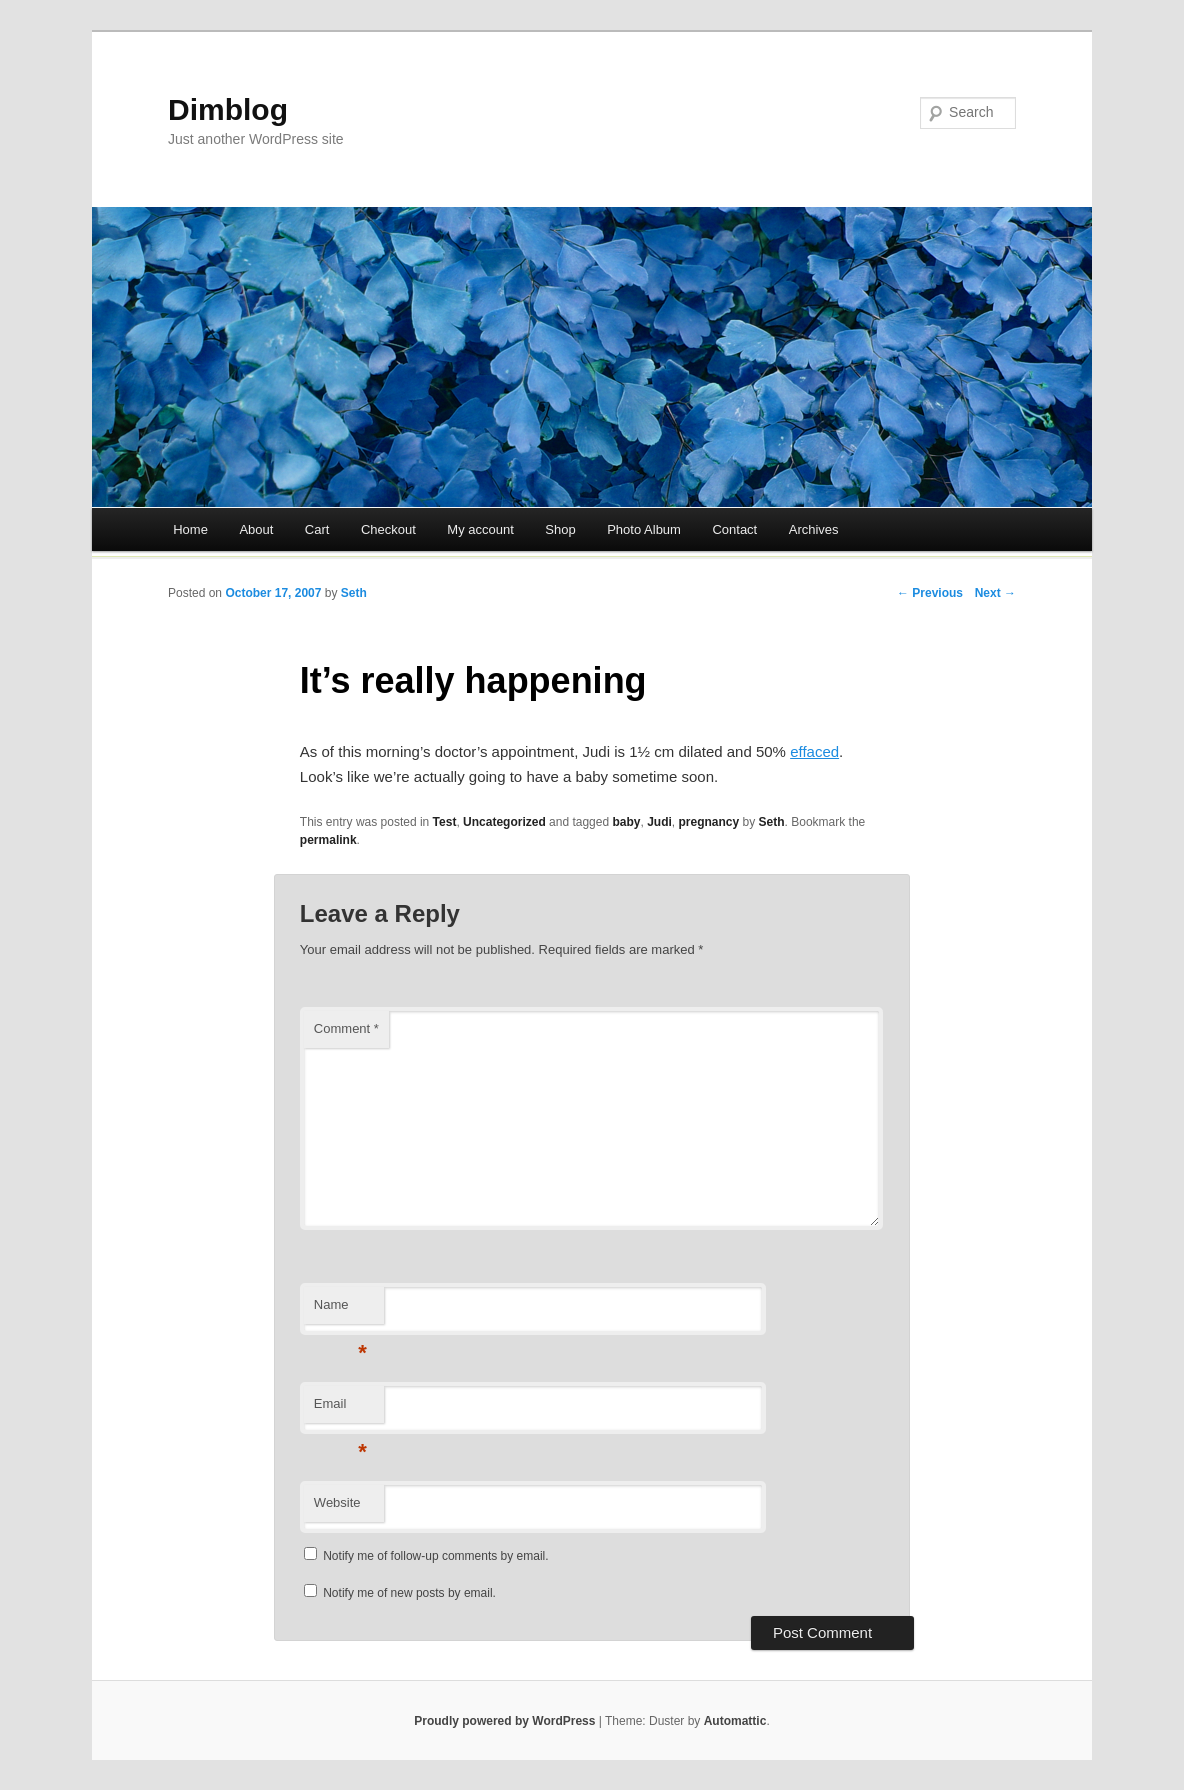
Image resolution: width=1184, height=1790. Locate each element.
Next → (995, 593)
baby (626, 822)
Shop (560, 529)
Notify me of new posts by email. (409, 1593)
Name (340, 1310)
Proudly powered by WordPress (504, 1721)
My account (480, 529)
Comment (346, 1028)
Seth (354, 593)
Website (337, 1502)
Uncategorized (504, 822)
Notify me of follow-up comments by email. (435, 1556)
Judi (659, 822)
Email (340, 1409)
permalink (328, 840)
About (256, 529)
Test (445, 822)
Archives (814, 529)
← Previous (930, 593)
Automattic (735, 1721)
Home (190, 529)
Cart (317, 529)
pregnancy (709, 822)
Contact (734, 529)
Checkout (388, 529)
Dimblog (228, 109)
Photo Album (644, 529)
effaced (814, 751)
